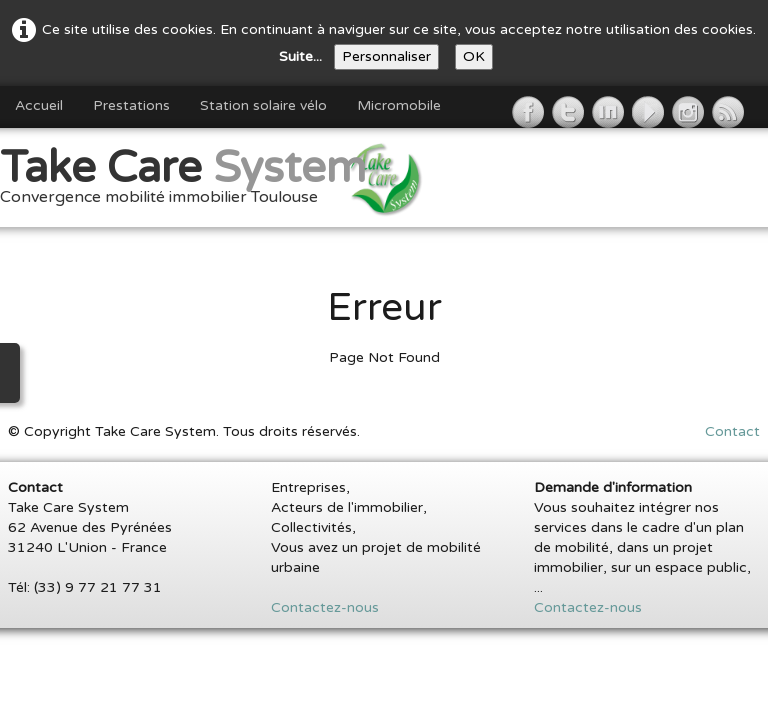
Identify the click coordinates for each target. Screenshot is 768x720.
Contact (732, 431)
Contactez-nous (325, 607)
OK (474, 56)
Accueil (39, 105)
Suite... (300, 56)
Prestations (131, 105)
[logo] (190, 180)
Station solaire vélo (263, 105)
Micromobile (399, 105)
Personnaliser (386, 56)
